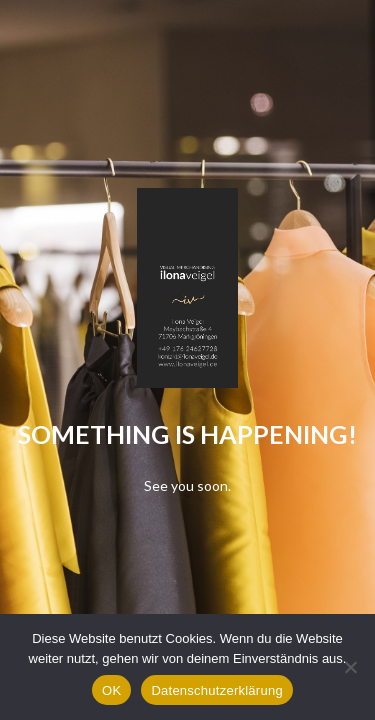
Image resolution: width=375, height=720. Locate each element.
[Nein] (350, 667)
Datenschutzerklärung (216, 690)
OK (111, 690)
